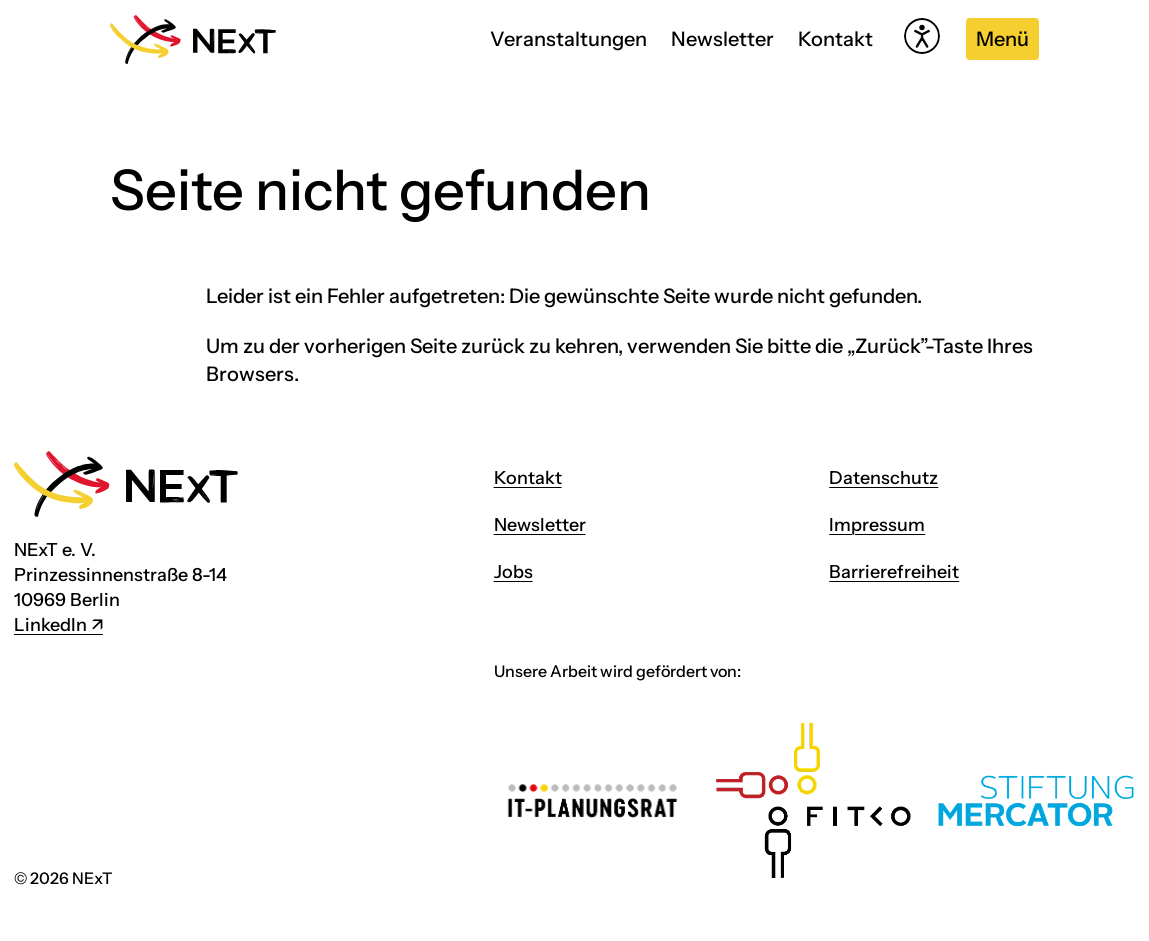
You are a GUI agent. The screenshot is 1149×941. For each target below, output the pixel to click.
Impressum (877, 525)
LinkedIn (50, 625)
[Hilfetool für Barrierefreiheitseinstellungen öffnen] (922, 36)
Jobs (513, 572)
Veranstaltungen (568, 39)
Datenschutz (883, 478)
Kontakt (835, 39)
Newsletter (722, 39)
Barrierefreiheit (894, 572)
